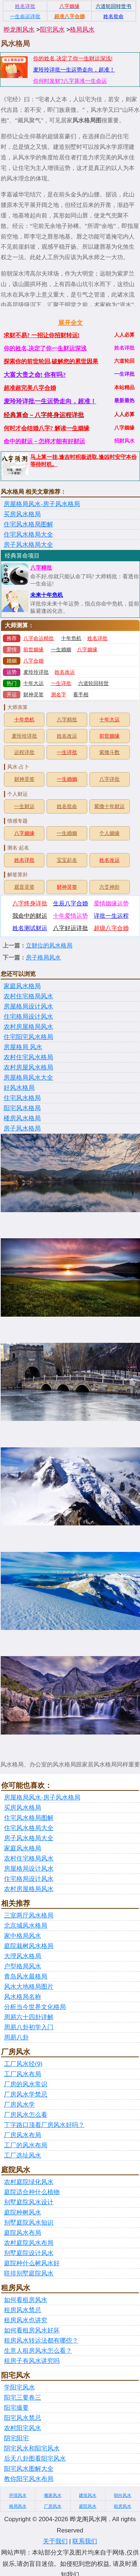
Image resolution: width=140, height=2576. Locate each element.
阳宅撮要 (16, 2407)
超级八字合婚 (111, 928)
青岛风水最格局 (25, 1976)
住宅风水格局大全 (28, 534)
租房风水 (122, 2506)
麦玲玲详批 (36, 672)
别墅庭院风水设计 (28, 2202)
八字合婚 (33, 661)
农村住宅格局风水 (28, 996)
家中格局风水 (22, 1935)
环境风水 (18, 2495)
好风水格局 (19, 1087)
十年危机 (71, 638)
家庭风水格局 (22, 986)
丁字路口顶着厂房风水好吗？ (44, 2124)
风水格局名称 (22, 1996)
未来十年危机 (46, 595)
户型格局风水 (22, 1966)
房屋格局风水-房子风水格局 (42, 504)
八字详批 (109, 779)
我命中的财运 (29, 916)
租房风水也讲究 (25, 2320)
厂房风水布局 (22, 2135)
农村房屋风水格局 (28, 1067)
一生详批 (61, 683)
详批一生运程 (111, 916)
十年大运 (33, 683)
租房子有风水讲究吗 (32, 2360)
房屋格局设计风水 (28, 1006)
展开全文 (70, 322)
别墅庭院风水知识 (28, 2222)
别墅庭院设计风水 (28, 2253)
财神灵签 (33, 694)
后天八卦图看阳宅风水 (35, 2458)
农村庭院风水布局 (28, 2242)
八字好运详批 (70, 928)
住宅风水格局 (22, 1098)
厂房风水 (52, 2506)
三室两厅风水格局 (28, 1915)
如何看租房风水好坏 (32, 2330)
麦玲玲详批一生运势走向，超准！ (74, 69)
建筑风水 (87, 2495)
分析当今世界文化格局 (35, 2007)
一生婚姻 (61, 649)
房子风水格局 (22, 1128)
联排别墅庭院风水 (28, 2273)
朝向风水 (122, 2495)
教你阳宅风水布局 (28, 2478)
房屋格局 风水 (23, 1047)
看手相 (80, 694)
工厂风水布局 (22, 2074)
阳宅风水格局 (22, 1108)
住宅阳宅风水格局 (28, 1037)
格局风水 (82, 29)
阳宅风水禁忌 (22, 2417)
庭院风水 (87, 2506)
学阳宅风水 (19, 2387)
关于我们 (55, 2541)
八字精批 (41, 568)
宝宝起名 (67, 860)
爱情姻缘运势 (111, 903)
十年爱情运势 (70, 916)
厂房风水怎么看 (25, 2114)
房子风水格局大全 (28, 544)
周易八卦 (16, 2037)
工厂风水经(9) (23, 2064)
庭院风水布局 (22, 2232)
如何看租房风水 (25, 2299)
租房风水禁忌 (22, 2310)
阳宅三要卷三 (22, 2397)
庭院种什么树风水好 (32, 2263)
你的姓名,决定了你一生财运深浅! (72, 58)
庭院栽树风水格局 (28, 1946)
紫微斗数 (109, 752)
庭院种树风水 (22, 2212)
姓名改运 (65, 672)
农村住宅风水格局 (28, 1057)
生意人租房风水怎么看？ (38, 2350)
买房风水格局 (22, 514)
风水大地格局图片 (28, 1986)
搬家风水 (52, 2495)
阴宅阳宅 (16, 2438)
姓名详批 (97, 638)
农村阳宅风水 (22, 2428)
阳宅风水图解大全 (28, 2468)
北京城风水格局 (25, 1925)
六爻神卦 (109, 887)
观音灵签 (24, 887)
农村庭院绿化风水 (28, 2181)
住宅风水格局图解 (28, 524)
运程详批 (24, 752)
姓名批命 (67, 806)
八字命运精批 (38, 638)
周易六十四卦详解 (28, 2017)
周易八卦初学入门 (28, 2027)
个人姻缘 (109, 833)
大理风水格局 (22, 1956)
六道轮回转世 (93, 683)
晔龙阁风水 (19, 29)
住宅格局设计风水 (28, 1016)
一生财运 (24, 806)
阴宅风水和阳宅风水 (32, 2448)
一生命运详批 (25, 16)
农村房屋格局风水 (28, 1026)
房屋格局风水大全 (28, 1077)
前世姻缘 (33, 649)
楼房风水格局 (22, 1118)
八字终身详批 (29, 903)
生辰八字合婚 (70, 903)
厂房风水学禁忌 (25, 2094)
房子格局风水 (43, 957)
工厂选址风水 (22, 2155)
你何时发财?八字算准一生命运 (70, 81)
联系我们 (84, 2541)
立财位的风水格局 (49, 945)
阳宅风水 (52, 29)
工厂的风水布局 (25, 2145)
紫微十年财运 (109, 806)
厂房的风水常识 (25, 2084)
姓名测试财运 (29, 928)
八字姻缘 (87, 649)
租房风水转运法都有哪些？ (41, 2340)
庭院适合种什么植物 (32, 2192)
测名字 (58, 694)
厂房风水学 (19, 2104)
